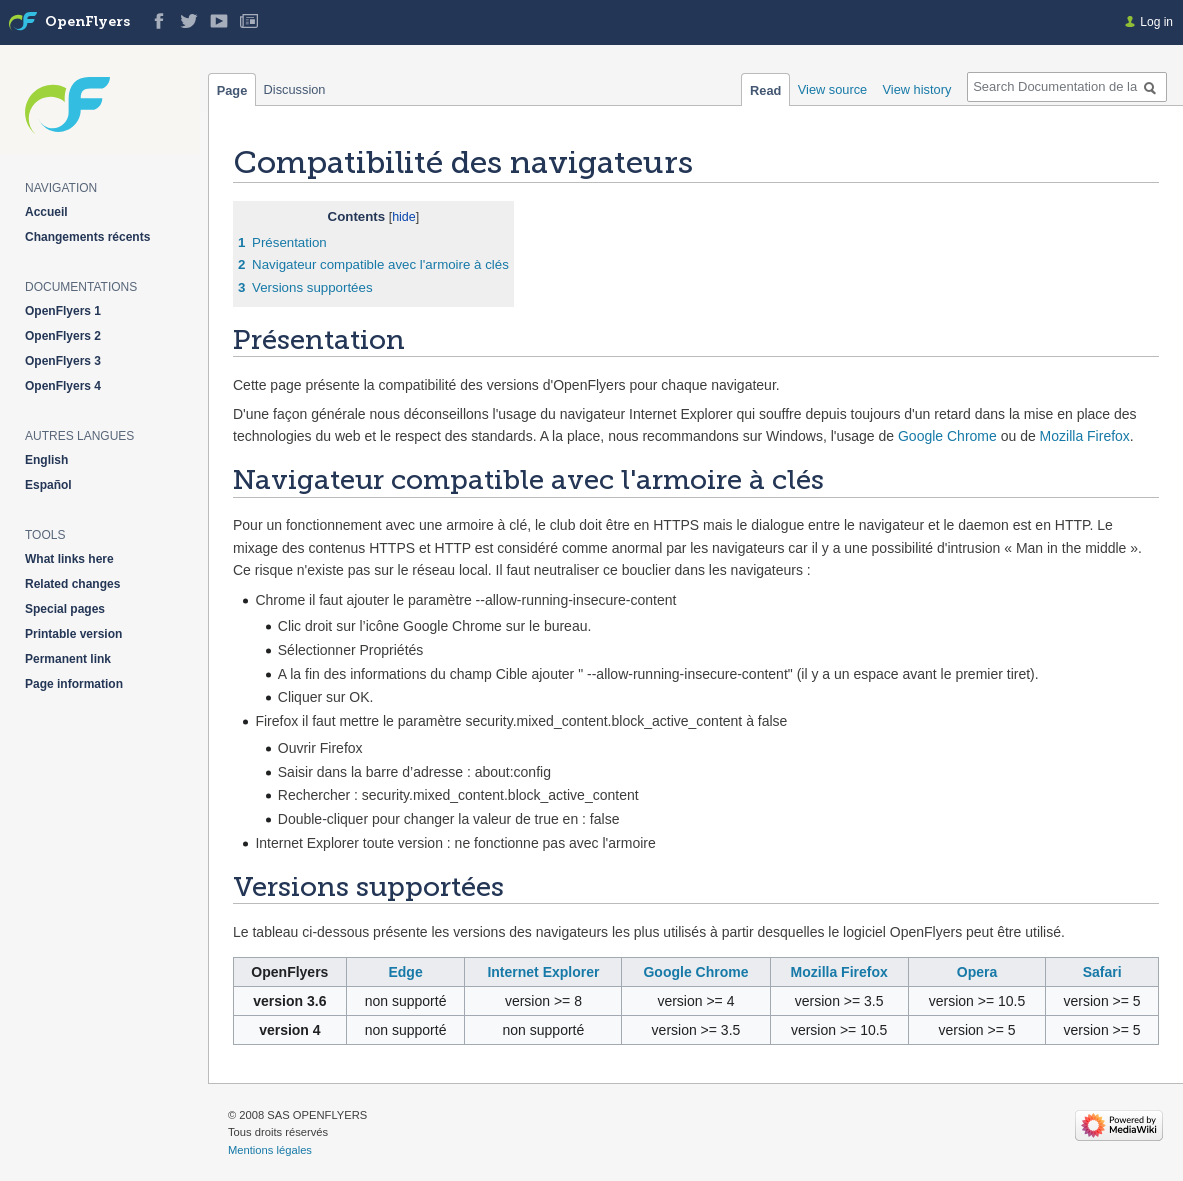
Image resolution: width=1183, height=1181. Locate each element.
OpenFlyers (87, 22)
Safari (1102, 972)
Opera (977, 972)
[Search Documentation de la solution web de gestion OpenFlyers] (1067, 87)
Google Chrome (947, 436)
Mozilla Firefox (1085, 436)
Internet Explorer (543, 972)
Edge (405, 972)
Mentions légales (270, 1150)
